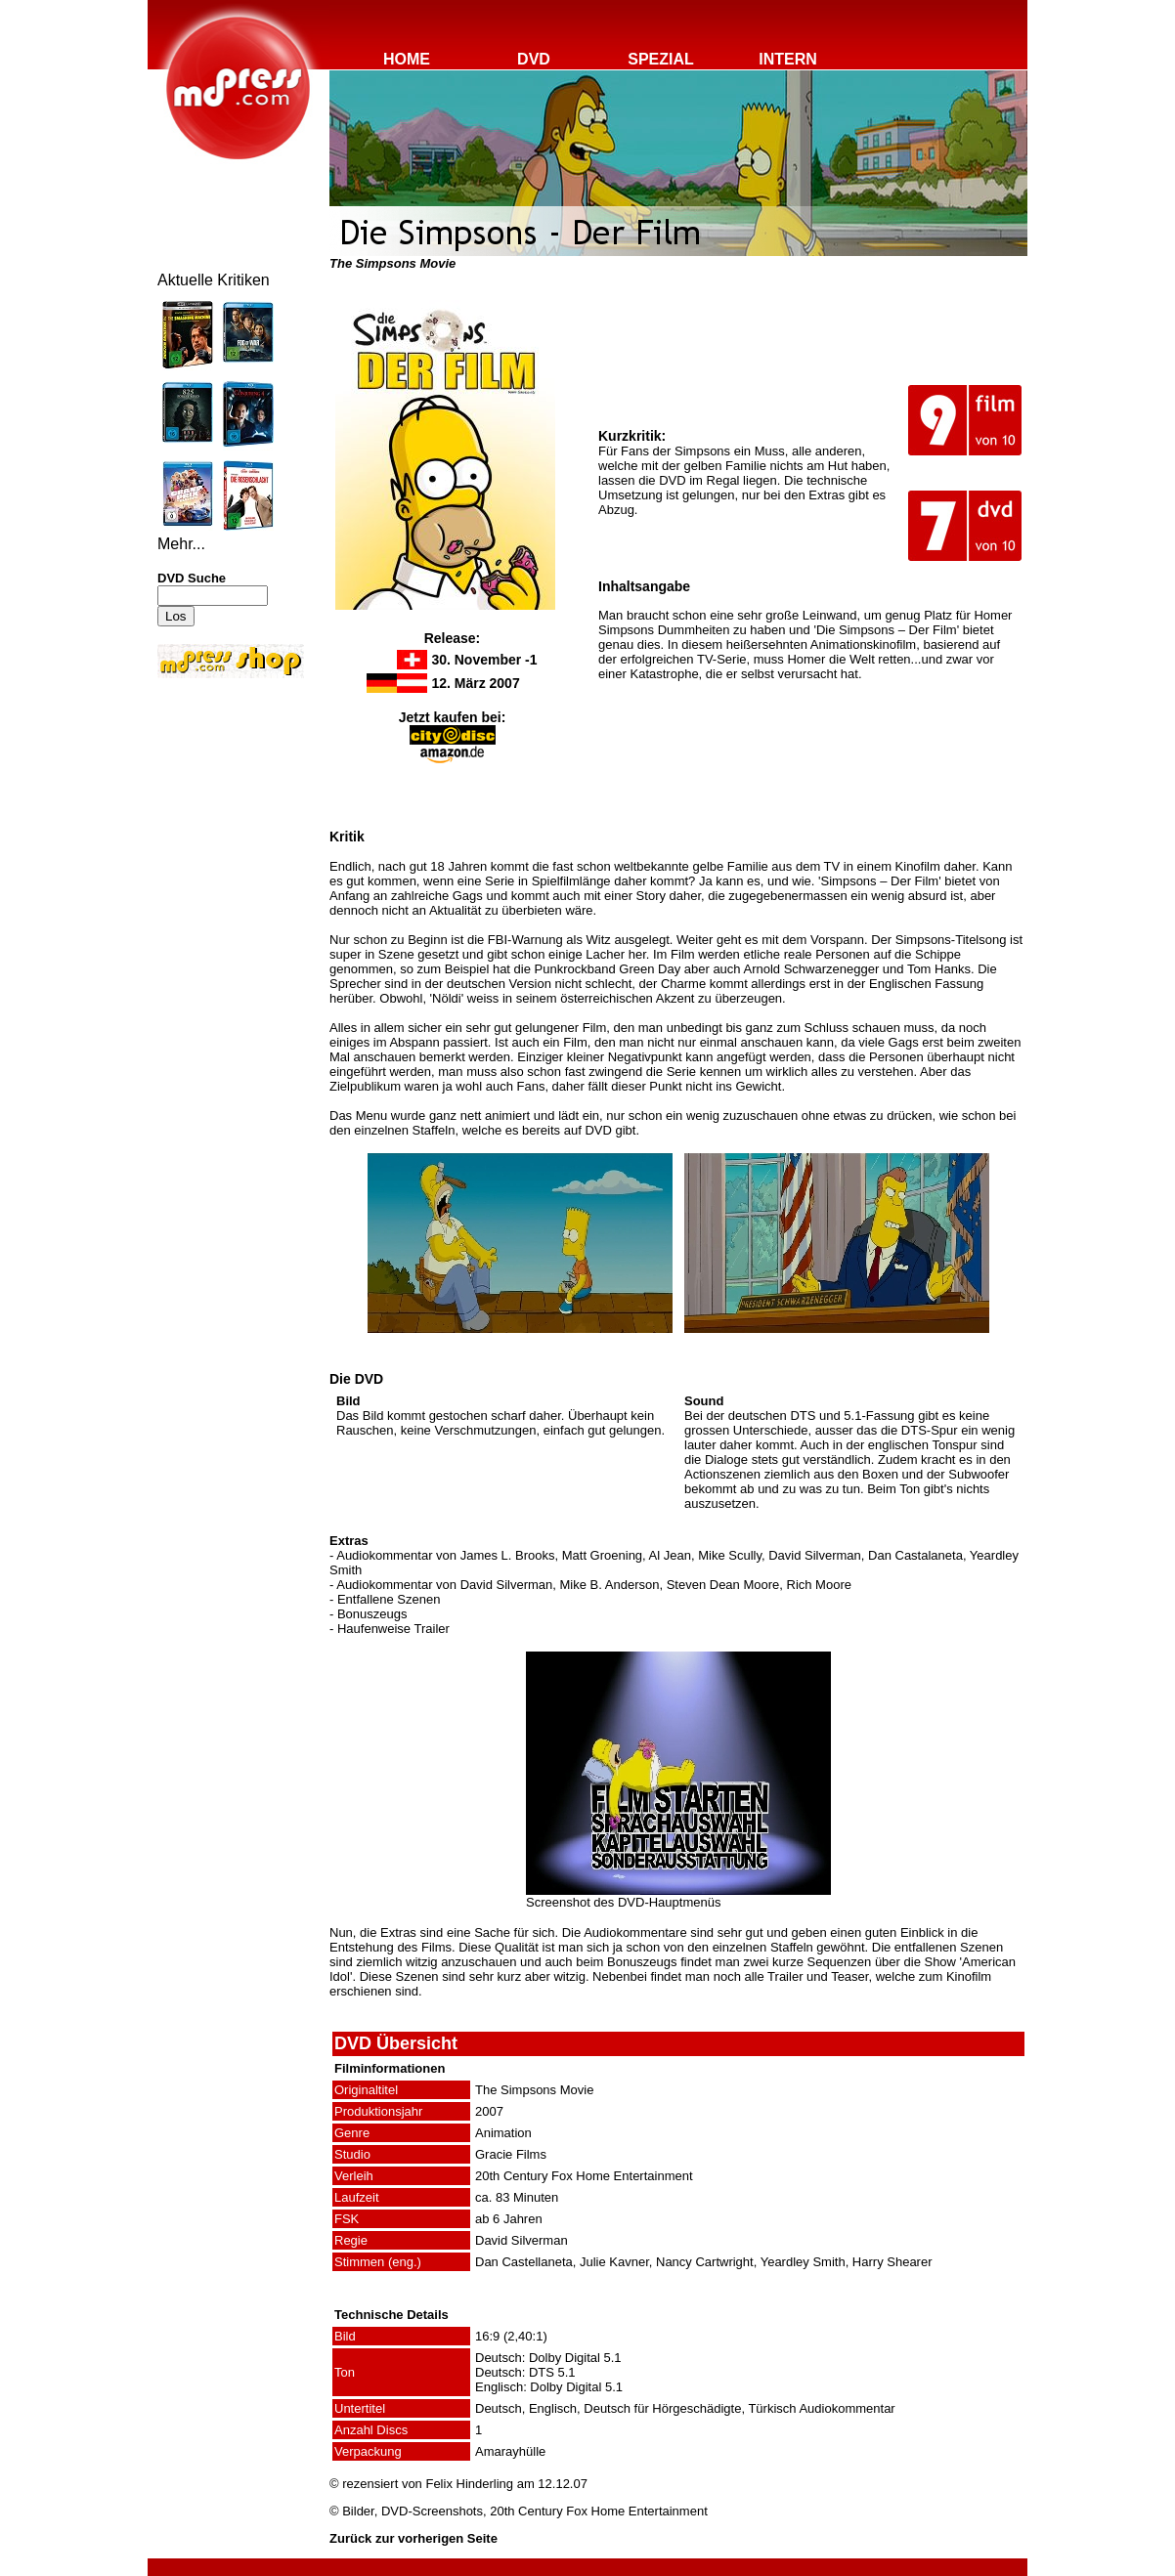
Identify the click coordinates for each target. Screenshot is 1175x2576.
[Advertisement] (216, 813)
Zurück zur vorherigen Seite (413, 2538)
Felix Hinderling (469, 2483)
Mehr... (181, 544)
